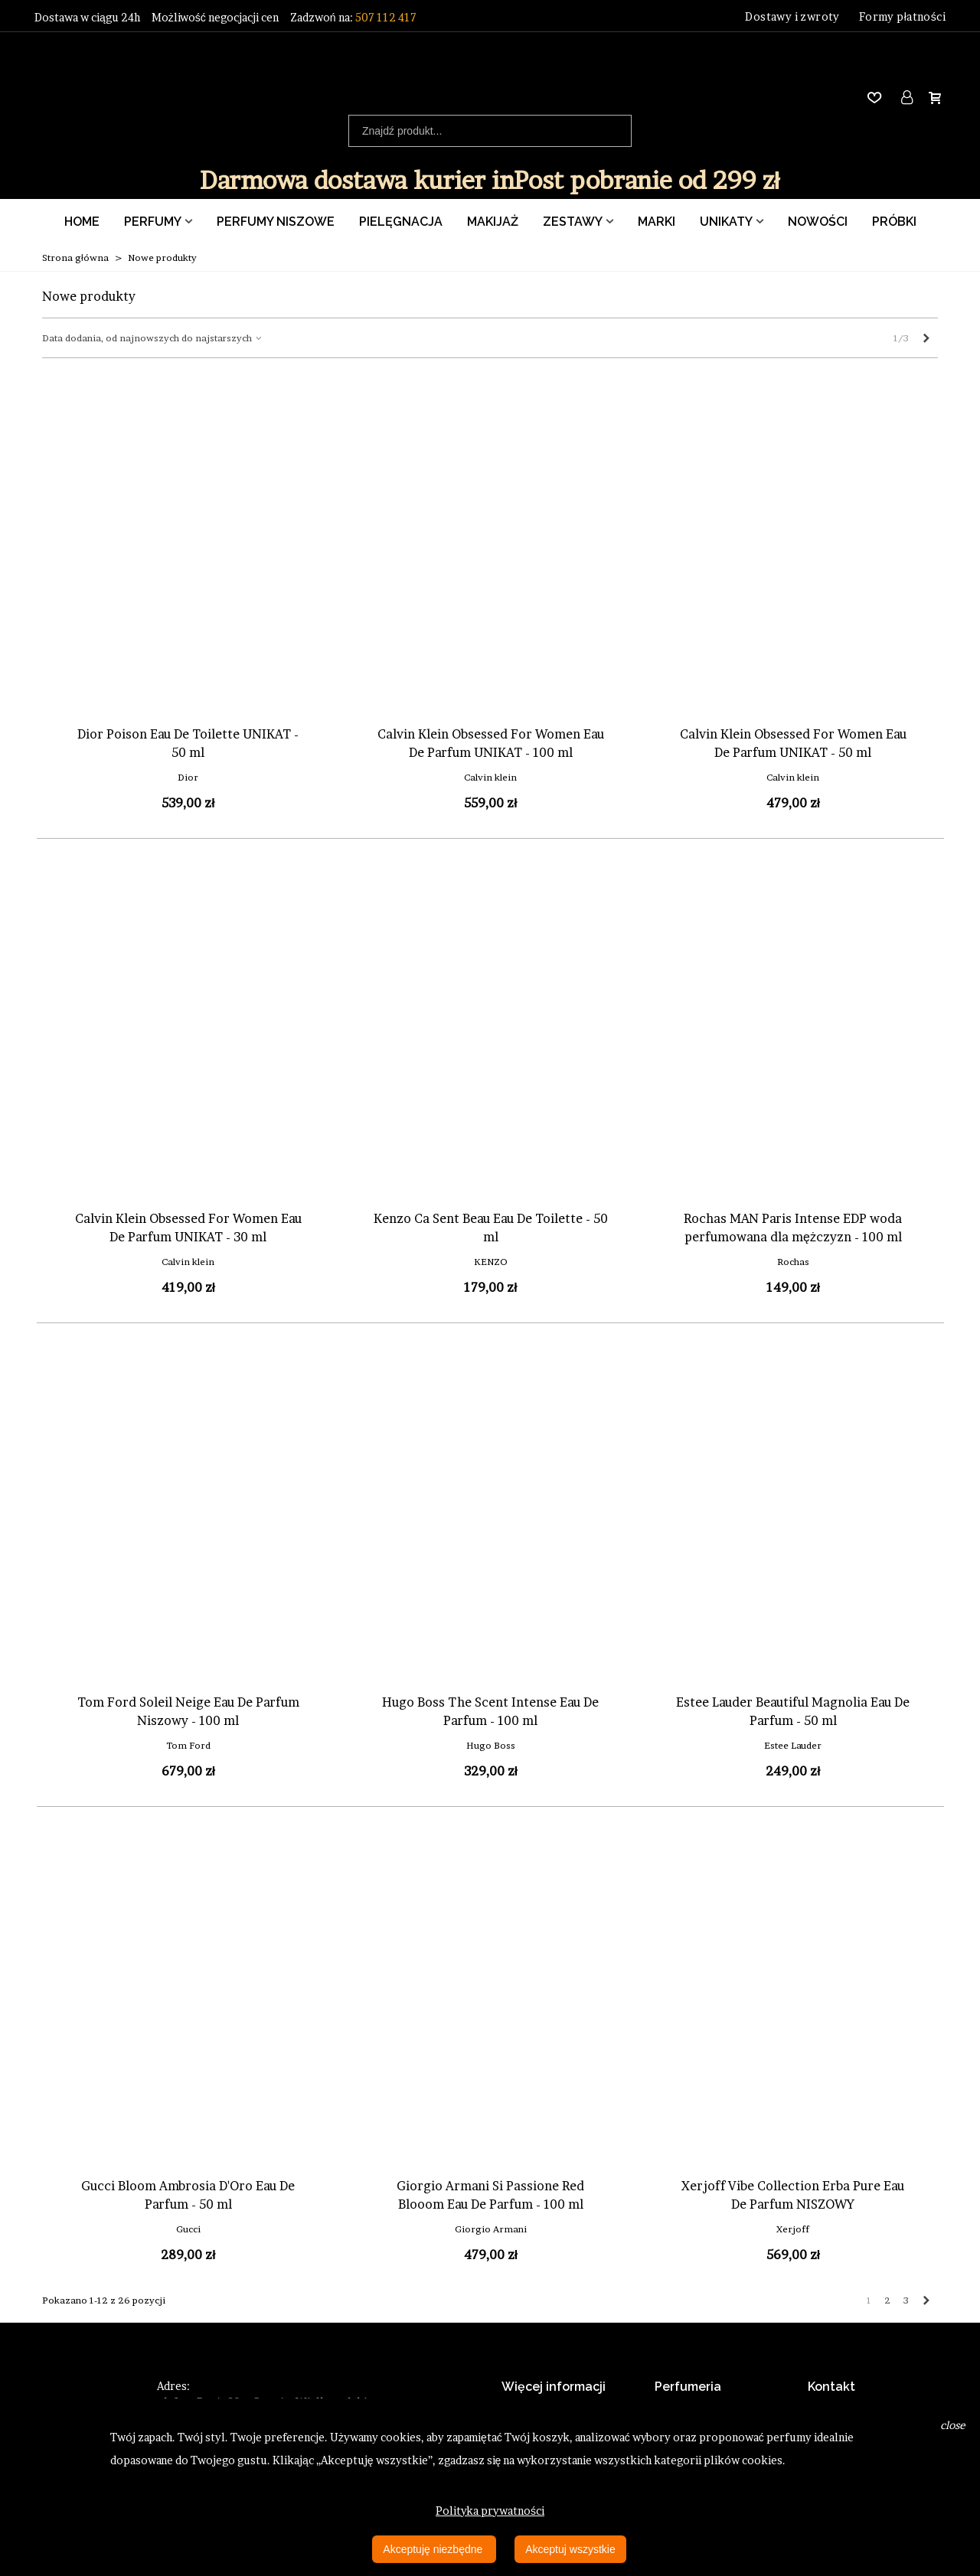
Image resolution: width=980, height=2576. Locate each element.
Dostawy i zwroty (792, 16)
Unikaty (726, 221)
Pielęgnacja (401, 221)
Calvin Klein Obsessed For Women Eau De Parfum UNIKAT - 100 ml (490, 743)
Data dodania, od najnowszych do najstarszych (152, 338)
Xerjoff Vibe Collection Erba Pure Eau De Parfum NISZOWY (792, 2195)
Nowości (818, 221)
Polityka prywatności (490, 2510)
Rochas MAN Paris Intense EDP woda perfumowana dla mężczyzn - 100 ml (793, 1227)
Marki (656, 221)
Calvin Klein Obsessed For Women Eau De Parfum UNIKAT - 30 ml (188, 1227)
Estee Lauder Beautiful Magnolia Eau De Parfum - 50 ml (793, 1711)
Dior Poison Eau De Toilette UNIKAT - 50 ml (188, 743)
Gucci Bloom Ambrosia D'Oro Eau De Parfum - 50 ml (188, 2195)
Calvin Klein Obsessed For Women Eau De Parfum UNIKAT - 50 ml (793, 743)
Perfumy (152, 221)
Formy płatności (902, 16)
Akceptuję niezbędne (434, 2549)
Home (82, 221)
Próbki (894, 221)
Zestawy (573, 221)
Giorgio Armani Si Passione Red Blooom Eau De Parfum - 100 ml (490, 2195)
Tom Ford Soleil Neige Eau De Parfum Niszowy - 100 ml (188, 1711)
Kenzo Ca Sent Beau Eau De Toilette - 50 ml (491, 1227)
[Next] (926, 338)
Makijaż (492, 221)
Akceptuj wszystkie (570, 2549)
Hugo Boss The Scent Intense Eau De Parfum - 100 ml (490, 1711)
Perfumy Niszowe (276, 221)
